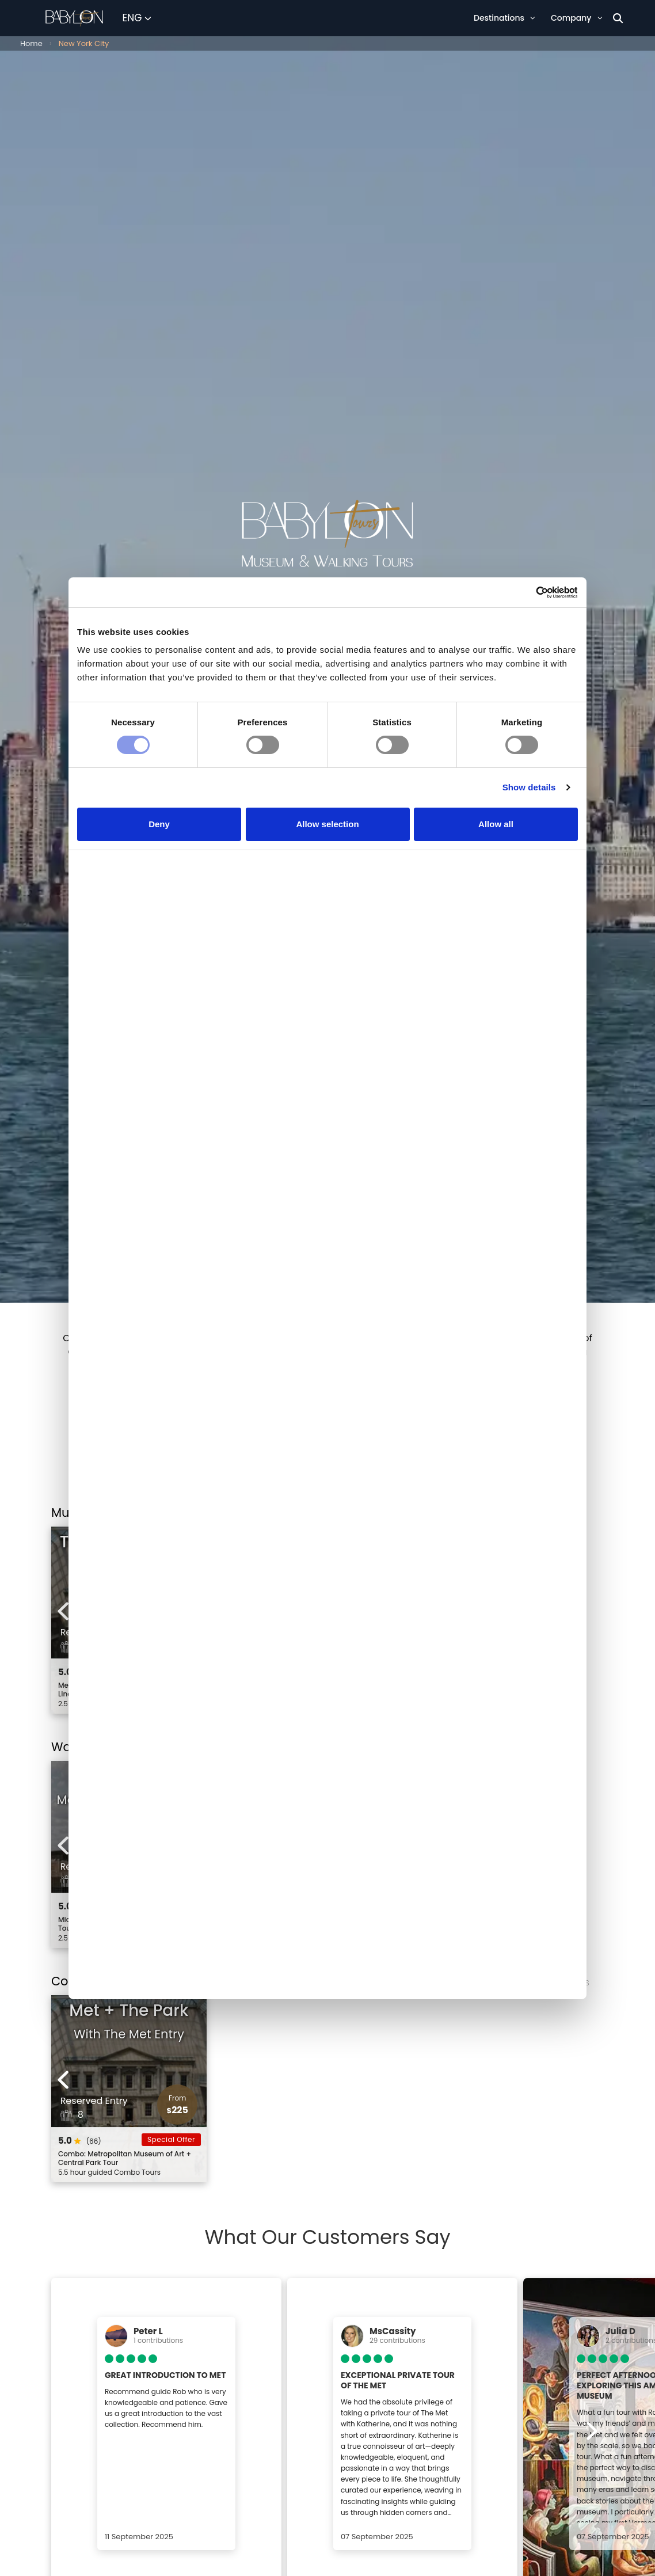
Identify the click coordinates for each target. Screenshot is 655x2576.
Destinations (504, 18)
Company (576, 18)
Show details (529, 858)
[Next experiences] (591, 1611)
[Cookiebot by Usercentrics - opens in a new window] (527, 661)
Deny (159, 895)
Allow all (495, 895)
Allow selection (327, 895)
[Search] (618, 18)
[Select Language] (137, 18)
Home (31, 43)
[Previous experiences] (64, 1611)
